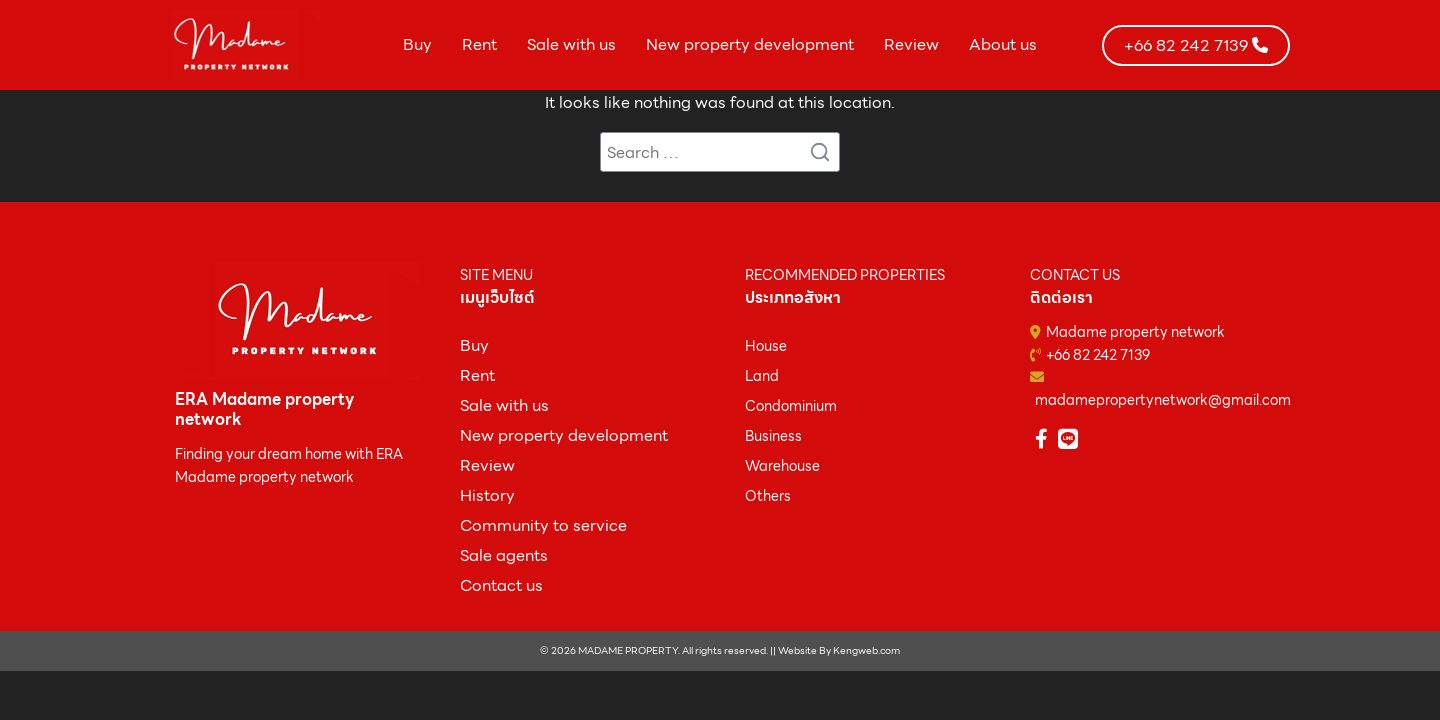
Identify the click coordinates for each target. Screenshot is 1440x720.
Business (773, 436)
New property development (750, 44)
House (766, 346)
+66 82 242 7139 (1098, 355)
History (487, 495)
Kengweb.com (866, 650)
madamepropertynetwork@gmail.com (1163, 400)
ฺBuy (474, 345)
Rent (479, 44)
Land (762, 376)
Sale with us (571, 44)
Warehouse (782, 466)
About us (1003, 44)
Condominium (791, 406)
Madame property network (1135, 332)
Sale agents (504, 555)
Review (911, 44)
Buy (417, 44)
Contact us (501, 585)
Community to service (543, 525)
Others (768, 496)
